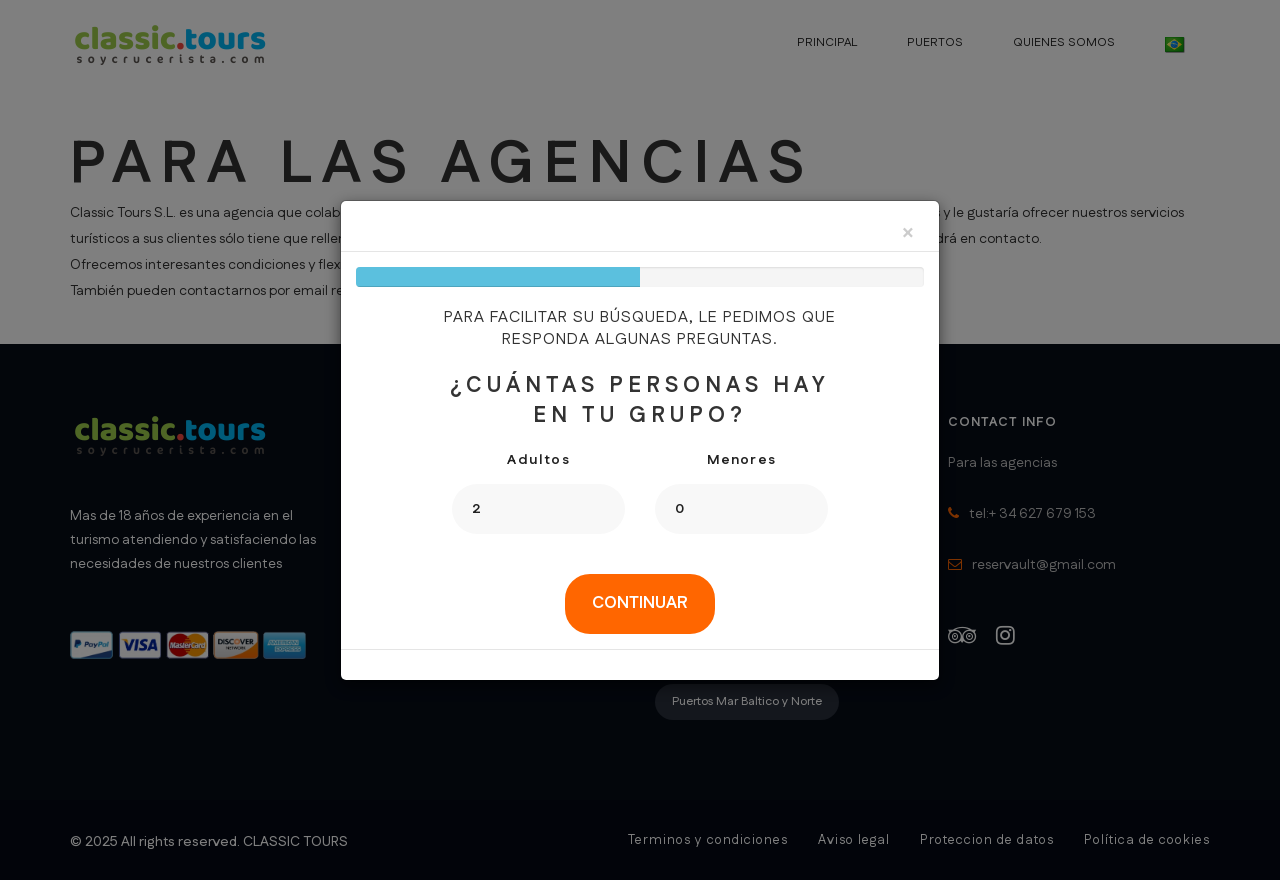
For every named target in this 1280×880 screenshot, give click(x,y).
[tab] (640, 604)
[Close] (908, 234)
